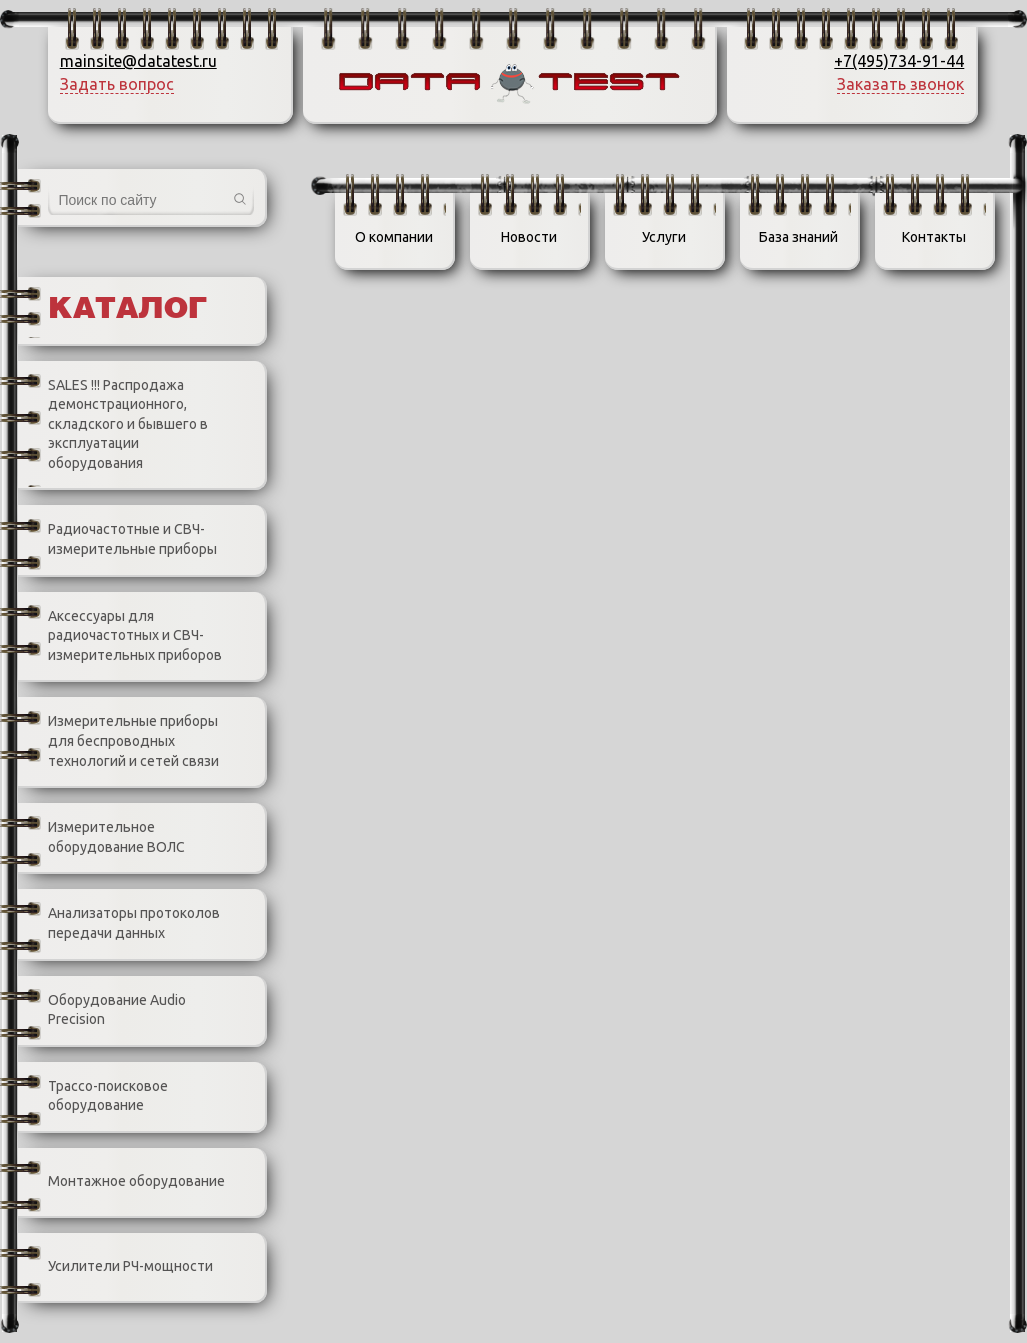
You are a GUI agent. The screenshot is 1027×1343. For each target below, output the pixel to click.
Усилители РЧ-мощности (115, 1267)
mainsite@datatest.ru (138, 61)
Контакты (934, 237)
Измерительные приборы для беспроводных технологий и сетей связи (118, 742)
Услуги (664, 237)
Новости (529, 237)
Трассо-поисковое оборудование (93, 1096)
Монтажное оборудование (121, 1182)
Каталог (127, 310)
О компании (394, 237)
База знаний (798, 237)
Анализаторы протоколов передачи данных (119, 923)
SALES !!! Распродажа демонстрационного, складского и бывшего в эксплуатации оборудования (113, 424)
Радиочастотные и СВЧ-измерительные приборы (117, 540)
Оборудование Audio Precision (102, 1010)
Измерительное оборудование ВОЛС (101, 837)
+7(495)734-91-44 (899, 61)
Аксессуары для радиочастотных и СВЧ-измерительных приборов (120, 636)
